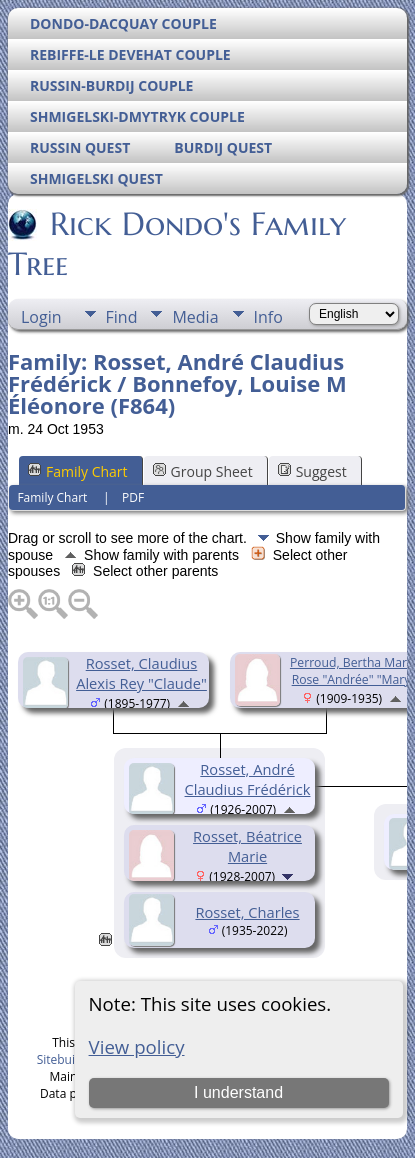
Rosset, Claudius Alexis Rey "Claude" (141, 673)
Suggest (312, 471)
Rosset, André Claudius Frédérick (248, 779)
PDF (133, 497)
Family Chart (78, 471)
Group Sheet (203, 471)
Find (122, 317)
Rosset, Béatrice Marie (247, 846)
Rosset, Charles (247, 912)
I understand (238, 1092)
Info (268, 317)
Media (195, 317)
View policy (137, 1046)
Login (41, 317)
